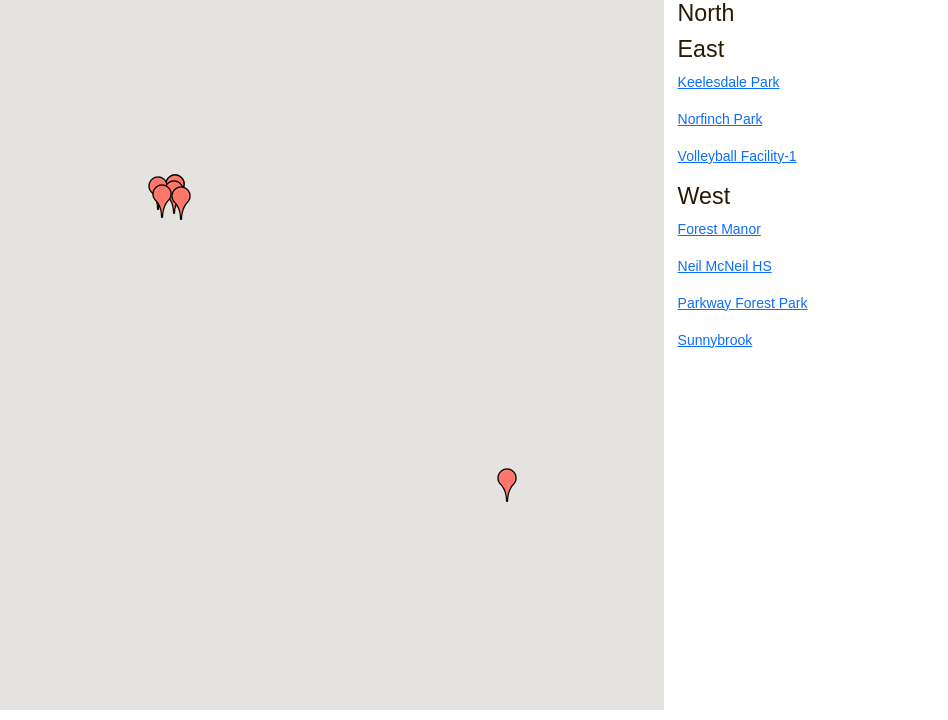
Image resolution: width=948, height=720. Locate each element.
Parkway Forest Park (743, 303)
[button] (162, 201)
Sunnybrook (715, 340)
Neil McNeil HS (725, 266)
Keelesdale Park (729, 82)
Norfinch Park (720, 119)
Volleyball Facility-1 (737, 156)
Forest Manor (719, 229)
